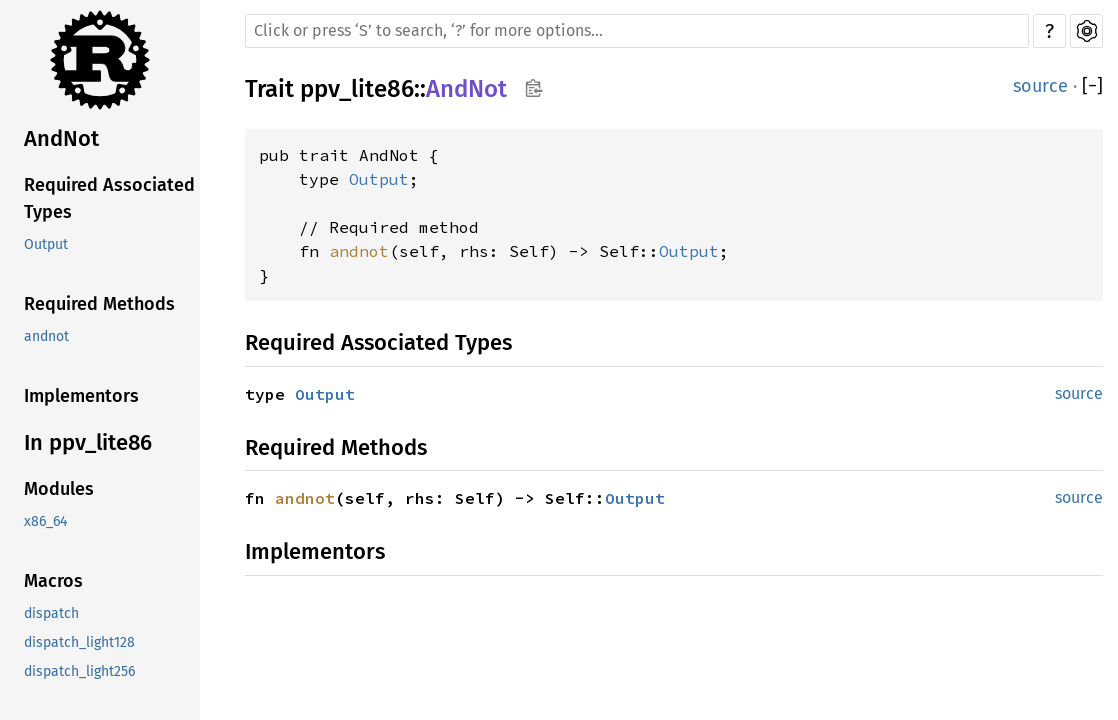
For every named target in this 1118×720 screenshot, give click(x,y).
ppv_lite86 (357, 89)
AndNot (61, 138)
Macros (53, 581)
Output (46, 244)
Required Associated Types (109, 198)
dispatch (51, 613)
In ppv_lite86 (88, 442)
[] (1092, 86)
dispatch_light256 (79, 671)
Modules (59, 489)
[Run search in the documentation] (637, 31)
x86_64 (45, 521)
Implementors (81, 396)
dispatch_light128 (79, 642)
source (1040, 86)
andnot (46, 336)
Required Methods (99, 304)
